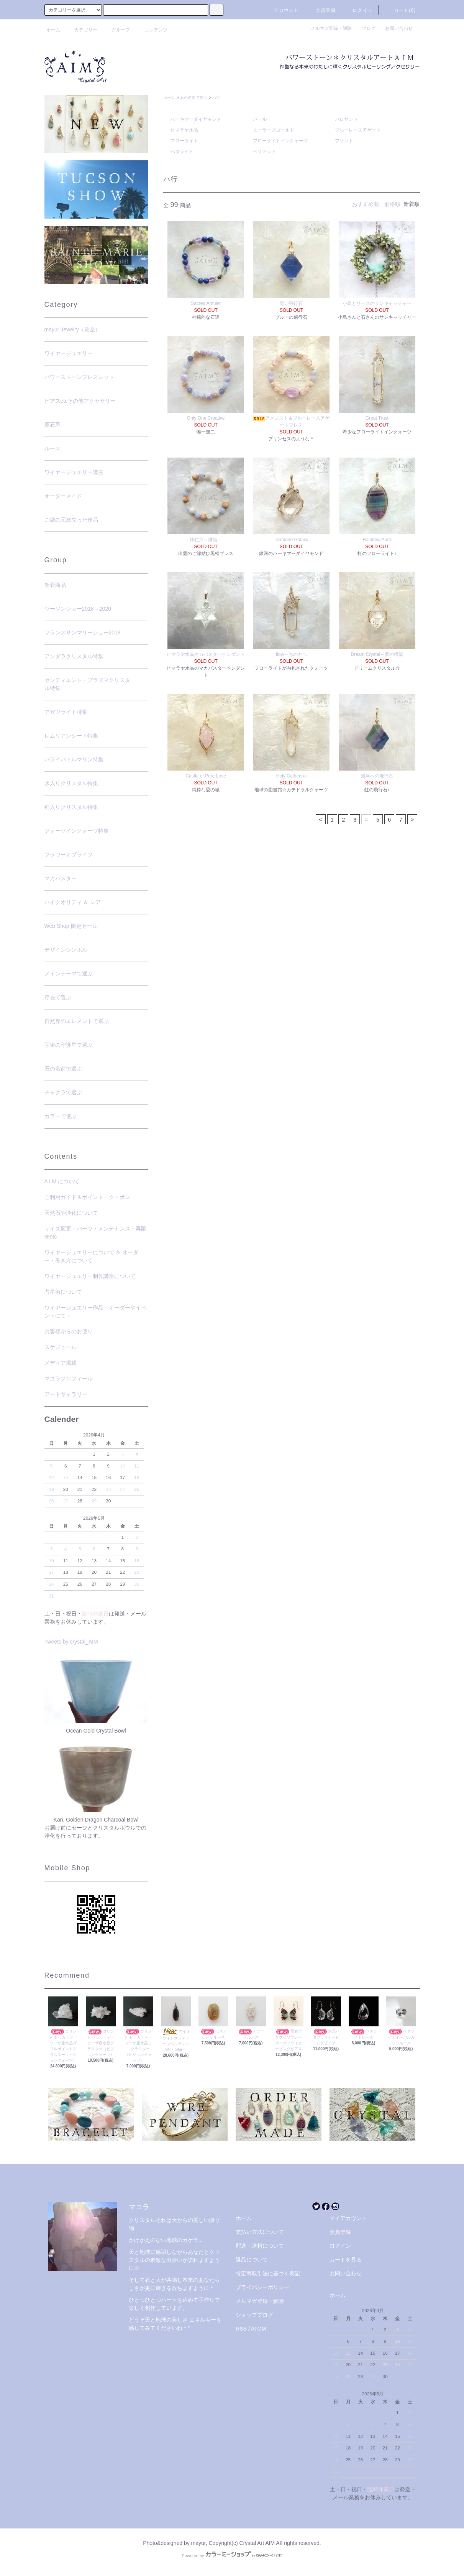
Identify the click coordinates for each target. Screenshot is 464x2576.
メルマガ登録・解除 (333, 28)
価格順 (392, 204)
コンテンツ (151, 30)
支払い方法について (260, 2232)
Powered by (232, 2555)
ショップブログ (254, 2315)
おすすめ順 (365, 204)
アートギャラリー (65, 1394)
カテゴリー (81, 30)
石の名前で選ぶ (193, 98)
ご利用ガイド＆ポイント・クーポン (87, 1197)
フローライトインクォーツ (280, 140)
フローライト (184, 140)
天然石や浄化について (71, 1213)
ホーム (53, 30)
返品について (252, 2259)
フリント (344, 140)
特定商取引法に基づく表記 (268, 2273)
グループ (116, 30)
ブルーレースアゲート (358, 130)
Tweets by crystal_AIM (71, 1642)
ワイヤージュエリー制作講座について (90, 1276)
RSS (241, 2329)
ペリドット (264, 151)
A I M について (62, 1181)
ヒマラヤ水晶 (184, 130)
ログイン (358, 10)
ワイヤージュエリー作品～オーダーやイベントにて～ (95, 1311)
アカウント (281, 10)
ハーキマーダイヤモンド (196, 119)
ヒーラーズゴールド (273, 130)
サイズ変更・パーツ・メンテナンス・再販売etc (95, 1232)
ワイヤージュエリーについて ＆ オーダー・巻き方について (91, 1256)
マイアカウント (348, 2218)
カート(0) (400, 10)
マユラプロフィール (68, 1378)
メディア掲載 (60, 1363)
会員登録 (321, 10)
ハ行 (216, 98)
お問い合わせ (399, 28)
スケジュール (60, 1347)
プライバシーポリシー (262, 2287)
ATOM (258, 2329)
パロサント (346, 119)
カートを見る (346, 2259)
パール (260, 119)
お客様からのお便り (68, 1331)
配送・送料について (260, 2246)
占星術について (63, 1292)
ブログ (371, 28)
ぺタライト (182, 151)
